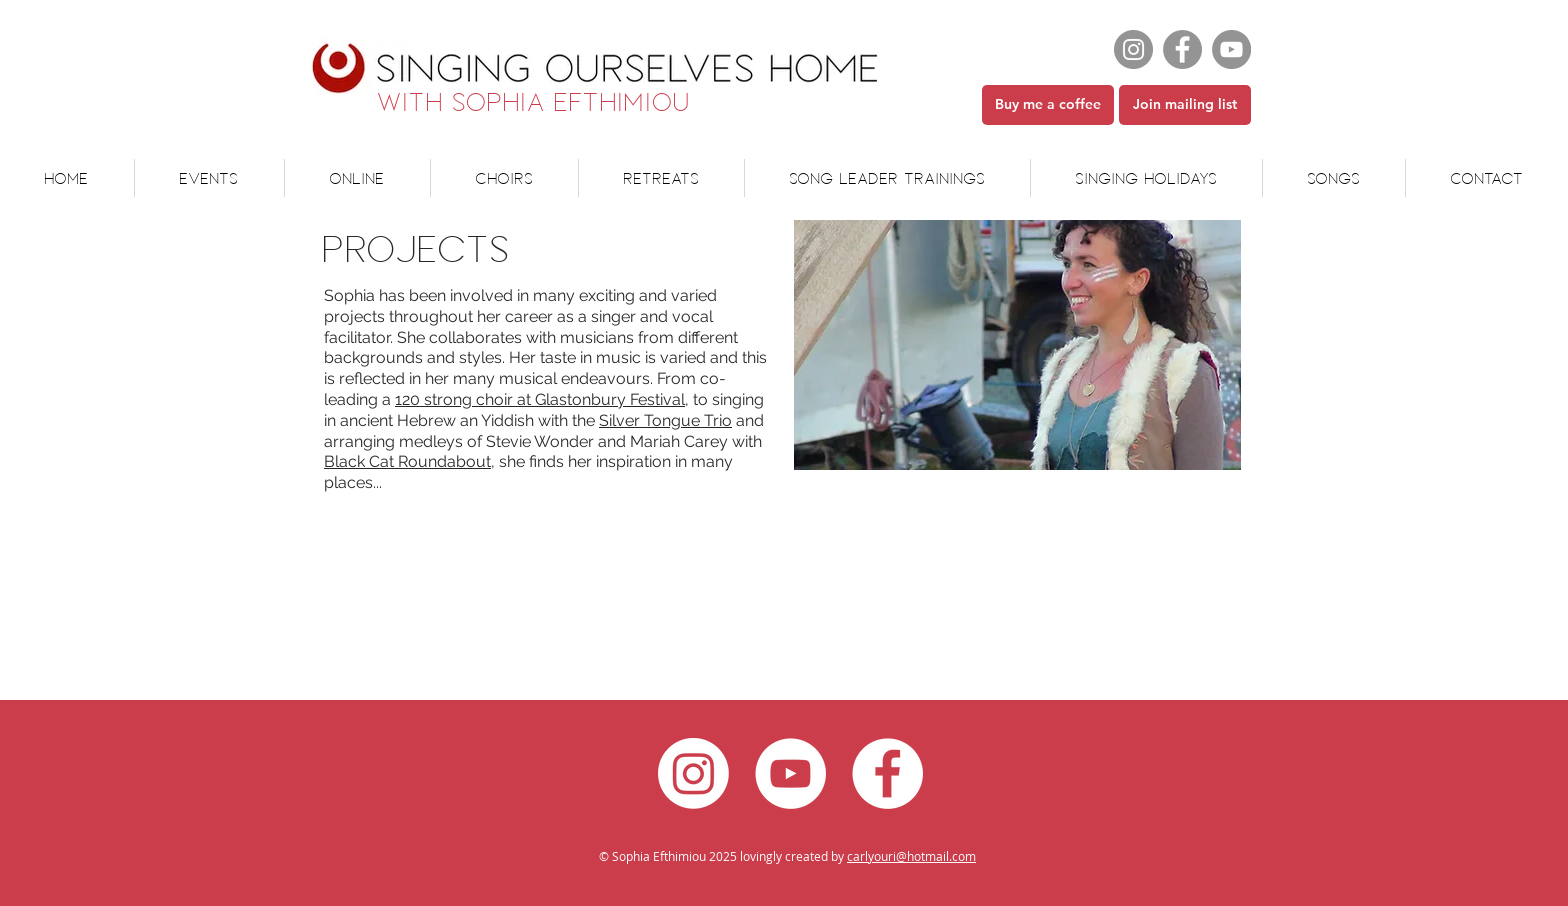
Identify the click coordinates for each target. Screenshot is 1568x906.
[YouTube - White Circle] (790, 773)
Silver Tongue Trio (665, 420)
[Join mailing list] (1185, 105)
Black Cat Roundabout (407, 461)
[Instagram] (1133, 49)
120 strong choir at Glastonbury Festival (540, 399)
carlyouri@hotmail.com (911, 856)
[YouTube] (1231, 49)
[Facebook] (1182, 49)
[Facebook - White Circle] (887, 773)
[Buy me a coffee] (1048, 105)
